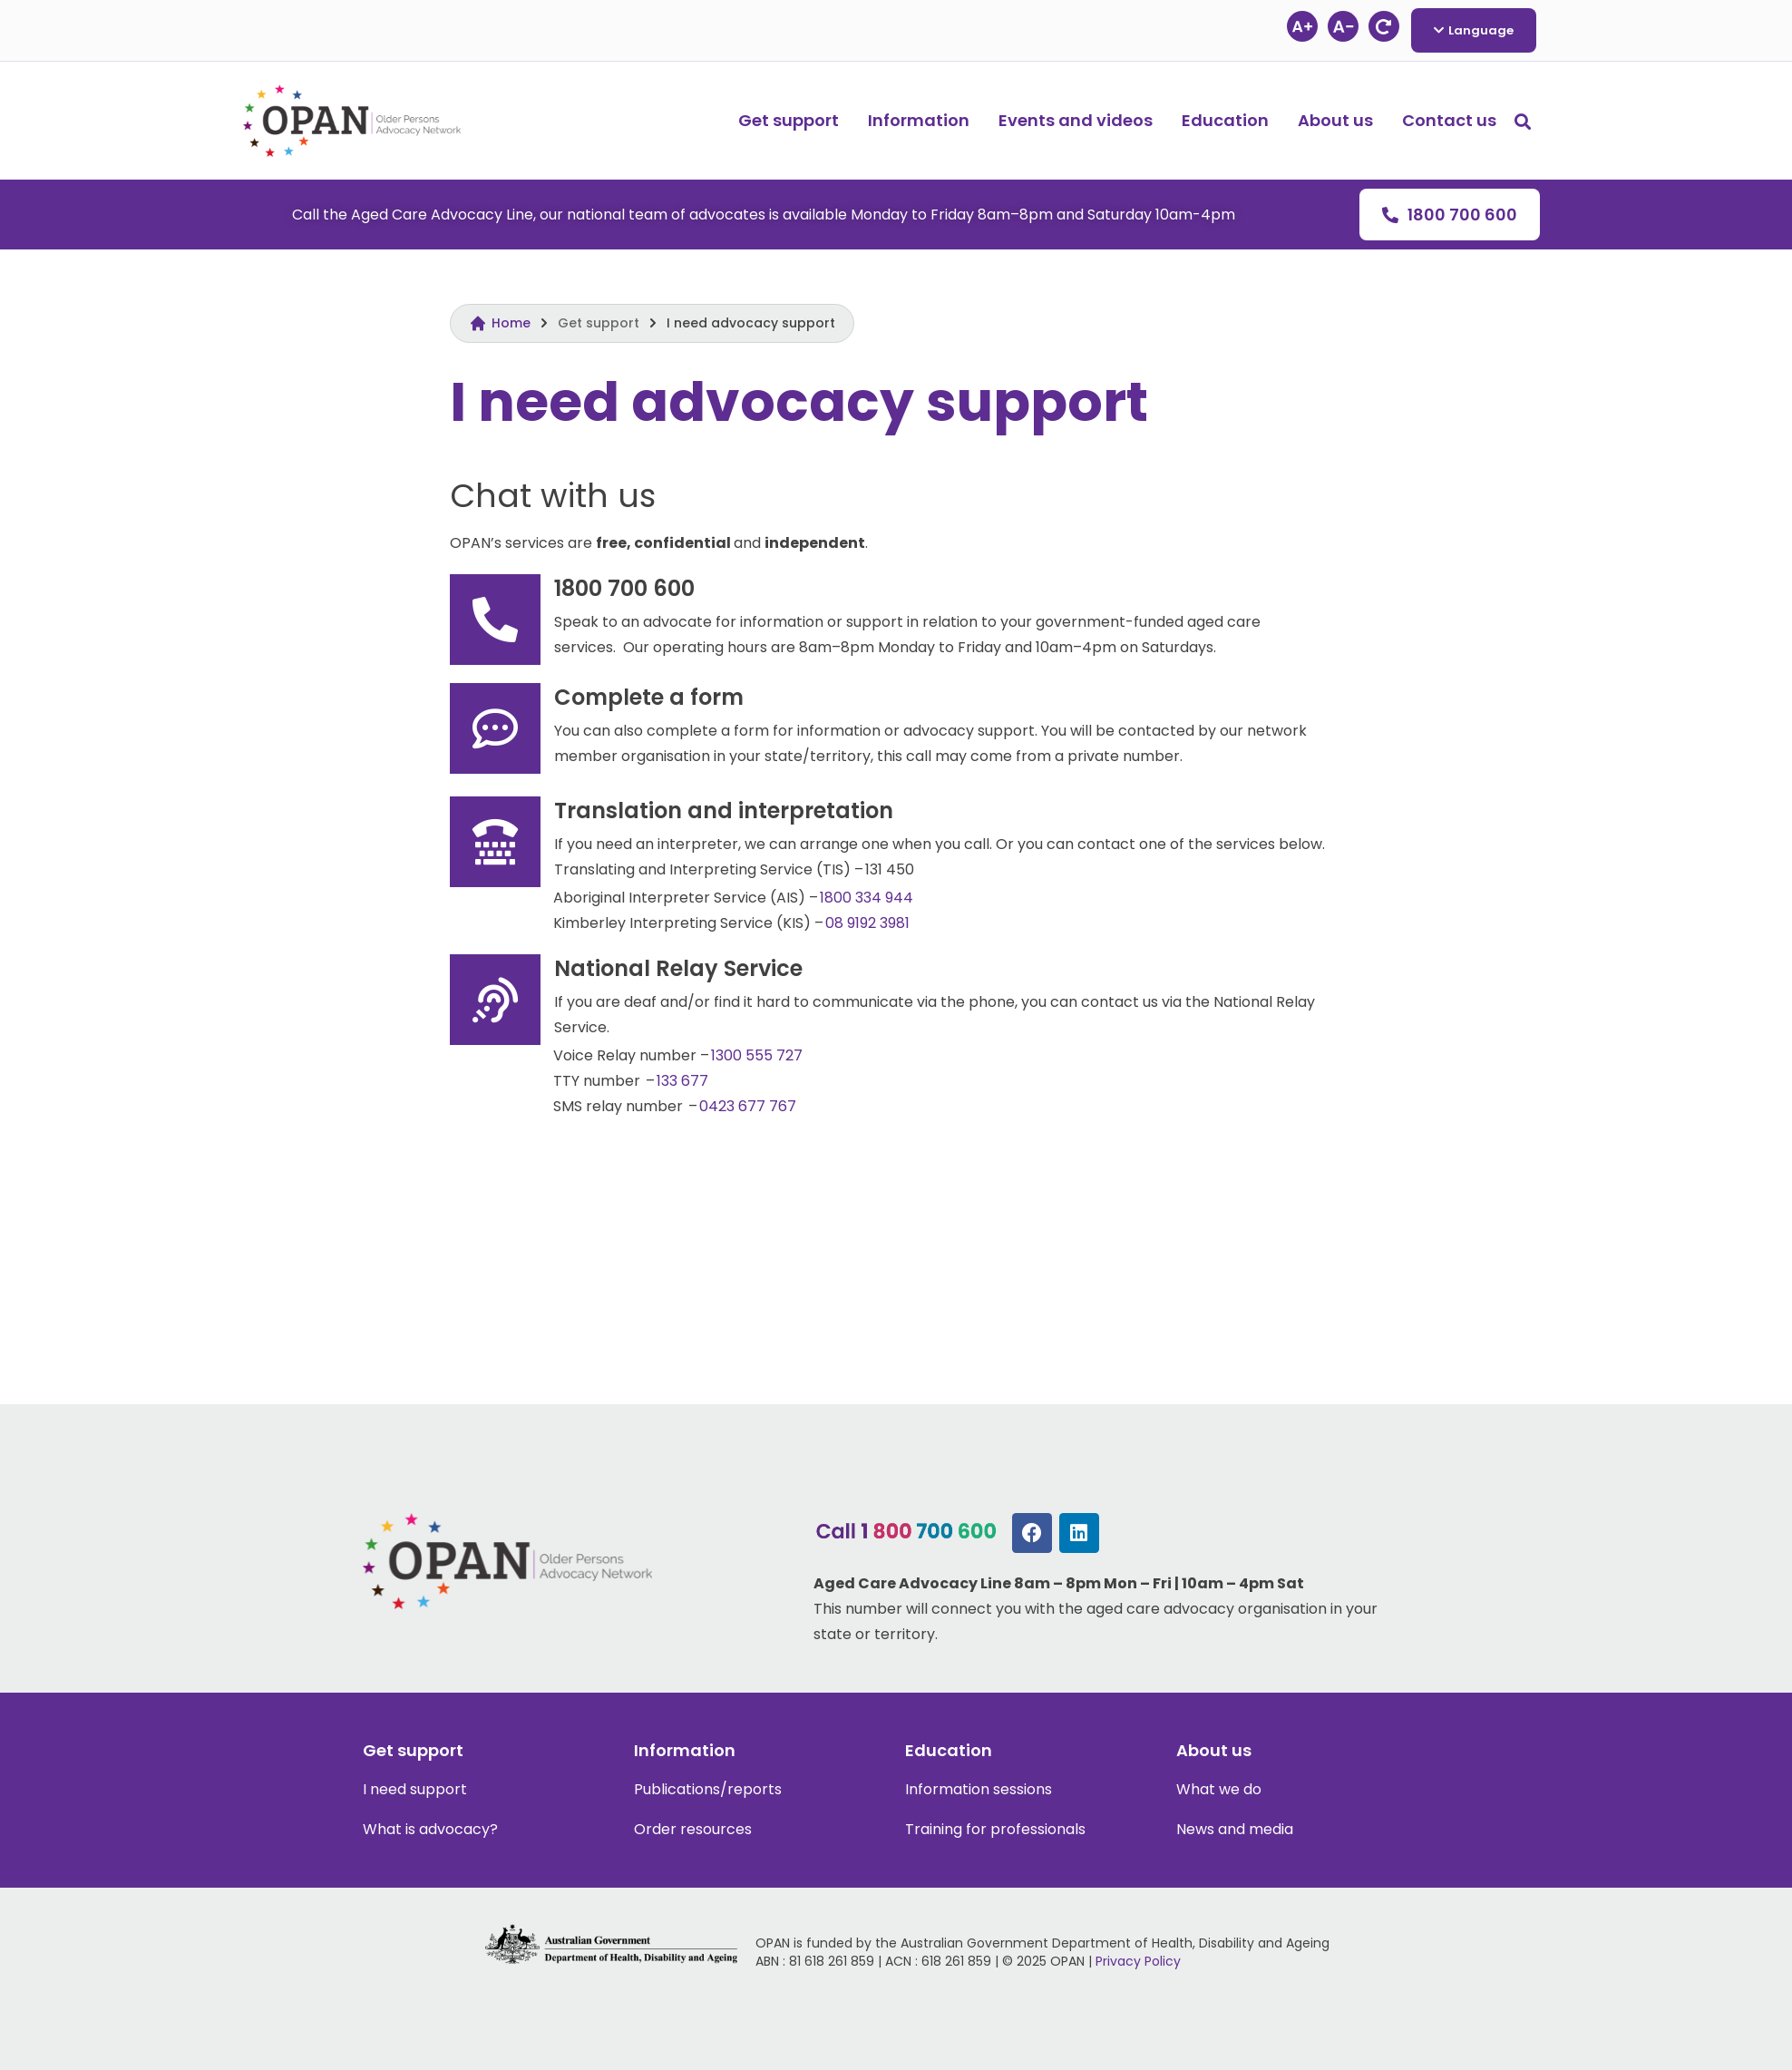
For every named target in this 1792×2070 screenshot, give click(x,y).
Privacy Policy (1138, 1961)
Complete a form (649, 697)
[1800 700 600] (495, 619)
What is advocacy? (430, 1829)
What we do (1218, 1789)
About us (1335, 120)
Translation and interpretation (723, 810)
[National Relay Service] (495, 999)
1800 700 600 (624, 588)
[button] (1522, 121)
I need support (415, 1789)
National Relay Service (678, 968)
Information (918, 120)
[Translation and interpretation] (495, 841)
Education (1225, 120)
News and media (1234, 1829)
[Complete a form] (495, 728)
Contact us (1449, 120)
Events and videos (1075, 120)
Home (511, 323)
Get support (788, 120)
